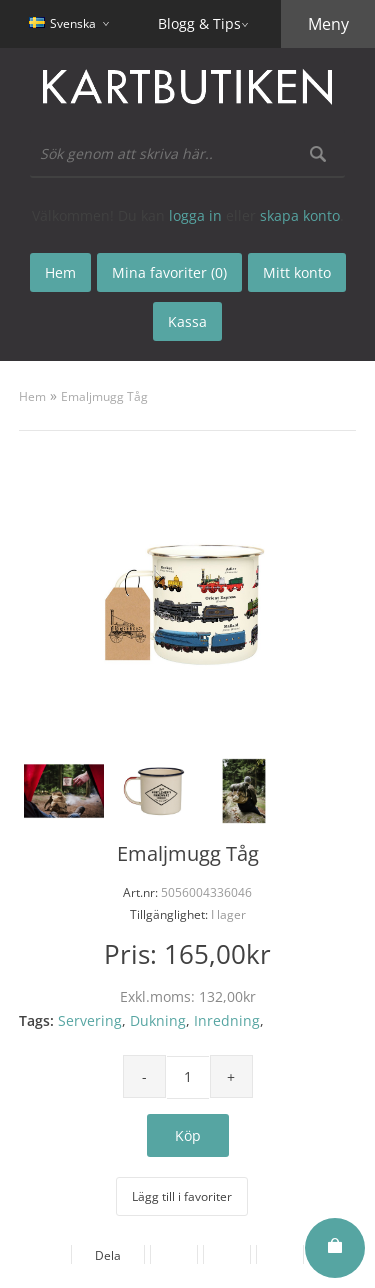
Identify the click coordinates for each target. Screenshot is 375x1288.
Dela (108, 1255)
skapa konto (300, 215)
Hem (32, 396)
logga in (195, 215)
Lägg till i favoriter (182, 1196)
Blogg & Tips (199, 23)
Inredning (227, 1020)
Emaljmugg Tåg (104, 396)
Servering (90, 1020)
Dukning (158, 1020)
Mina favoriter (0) (169, 272)
